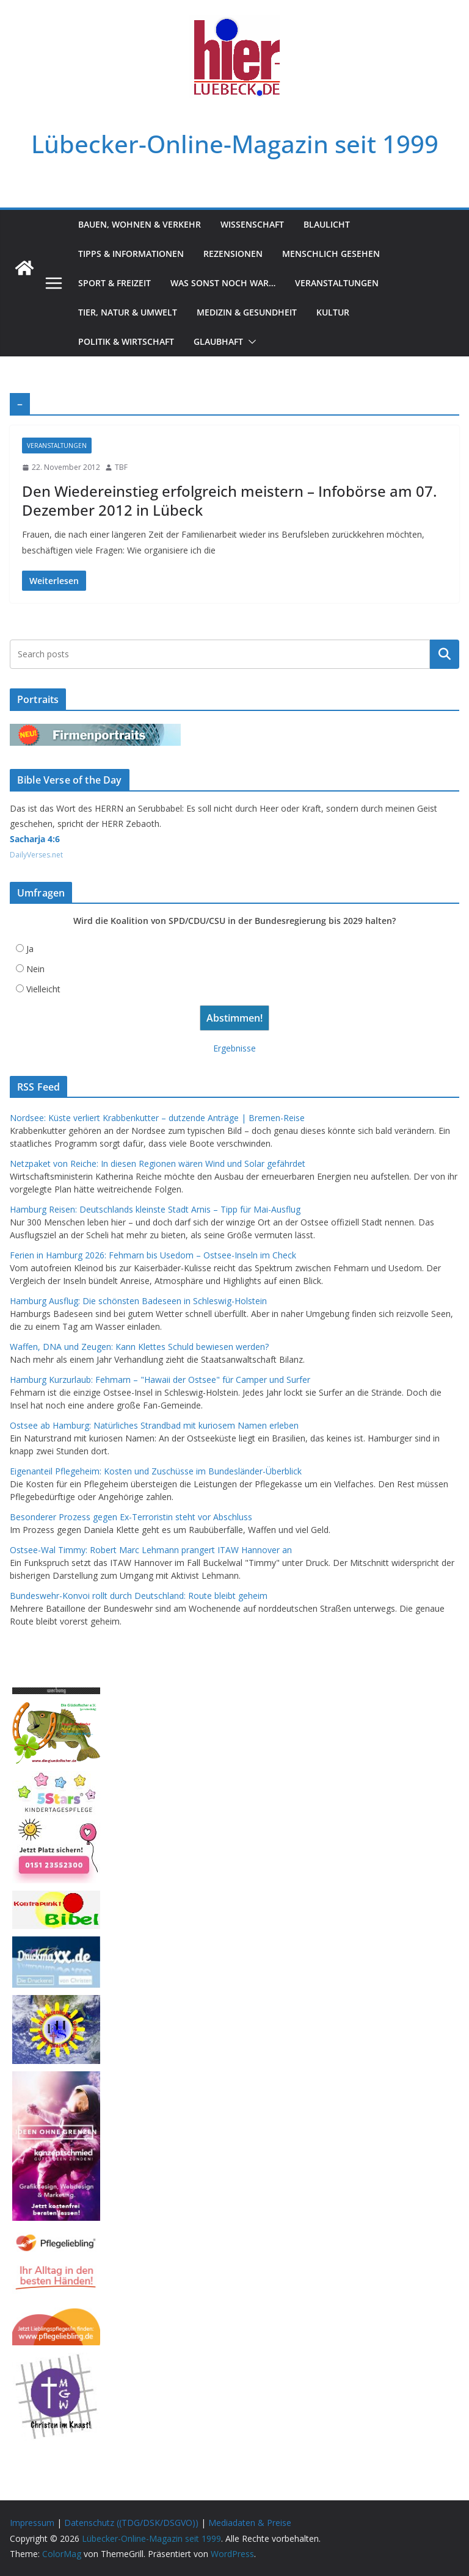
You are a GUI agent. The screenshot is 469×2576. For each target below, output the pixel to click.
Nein (35, 969)
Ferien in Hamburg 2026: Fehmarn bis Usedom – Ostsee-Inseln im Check (153, 1255)
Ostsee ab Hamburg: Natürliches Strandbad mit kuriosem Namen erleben (154, 1425)
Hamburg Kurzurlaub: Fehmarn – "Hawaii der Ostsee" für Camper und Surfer (160, 1379)
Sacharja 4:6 (35, 839)
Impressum (32, 2522)
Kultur (332, 312)
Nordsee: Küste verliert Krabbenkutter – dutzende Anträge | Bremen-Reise (157, 1118)
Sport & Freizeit (114, 283)
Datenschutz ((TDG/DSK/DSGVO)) (131, 2522)
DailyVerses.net (36, 855)
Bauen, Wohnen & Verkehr (139, 224)
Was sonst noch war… (222, 283)
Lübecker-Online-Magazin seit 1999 (234, 144)
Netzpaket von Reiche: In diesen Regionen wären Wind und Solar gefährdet (157, 1163)
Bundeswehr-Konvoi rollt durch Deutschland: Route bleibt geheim (138, 1595)
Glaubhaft (218, 341)
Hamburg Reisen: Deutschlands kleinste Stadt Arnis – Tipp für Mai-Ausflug (155, 1209)
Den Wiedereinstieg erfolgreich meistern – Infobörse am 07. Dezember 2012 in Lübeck (229, 500)
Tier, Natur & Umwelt (127, 312)
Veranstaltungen (337, 283)
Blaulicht (327, 224)
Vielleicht (43, 989)
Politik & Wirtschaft (126, 341)
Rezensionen (233, 253)
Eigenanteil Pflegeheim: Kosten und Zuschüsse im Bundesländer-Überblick (156, 1471)
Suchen (444, 654)
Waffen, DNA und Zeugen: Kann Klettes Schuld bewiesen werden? (139, 1346)
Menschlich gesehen (331, 253)
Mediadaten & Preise (249, 2522)
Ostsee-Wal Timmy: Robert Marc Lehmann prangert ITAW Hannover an (151, 1550)
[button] (249, 341)
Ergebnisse (234, 1048)
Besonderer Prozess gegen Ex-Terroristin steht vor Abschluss (131, 1517)
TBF (121, 467)
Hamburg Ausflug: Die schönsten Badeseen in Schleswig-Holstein (138, 1301)
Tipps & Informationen (131, 253)
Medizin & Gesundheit (247, 312)
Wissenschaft (252, 224)
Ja (30, 948)
